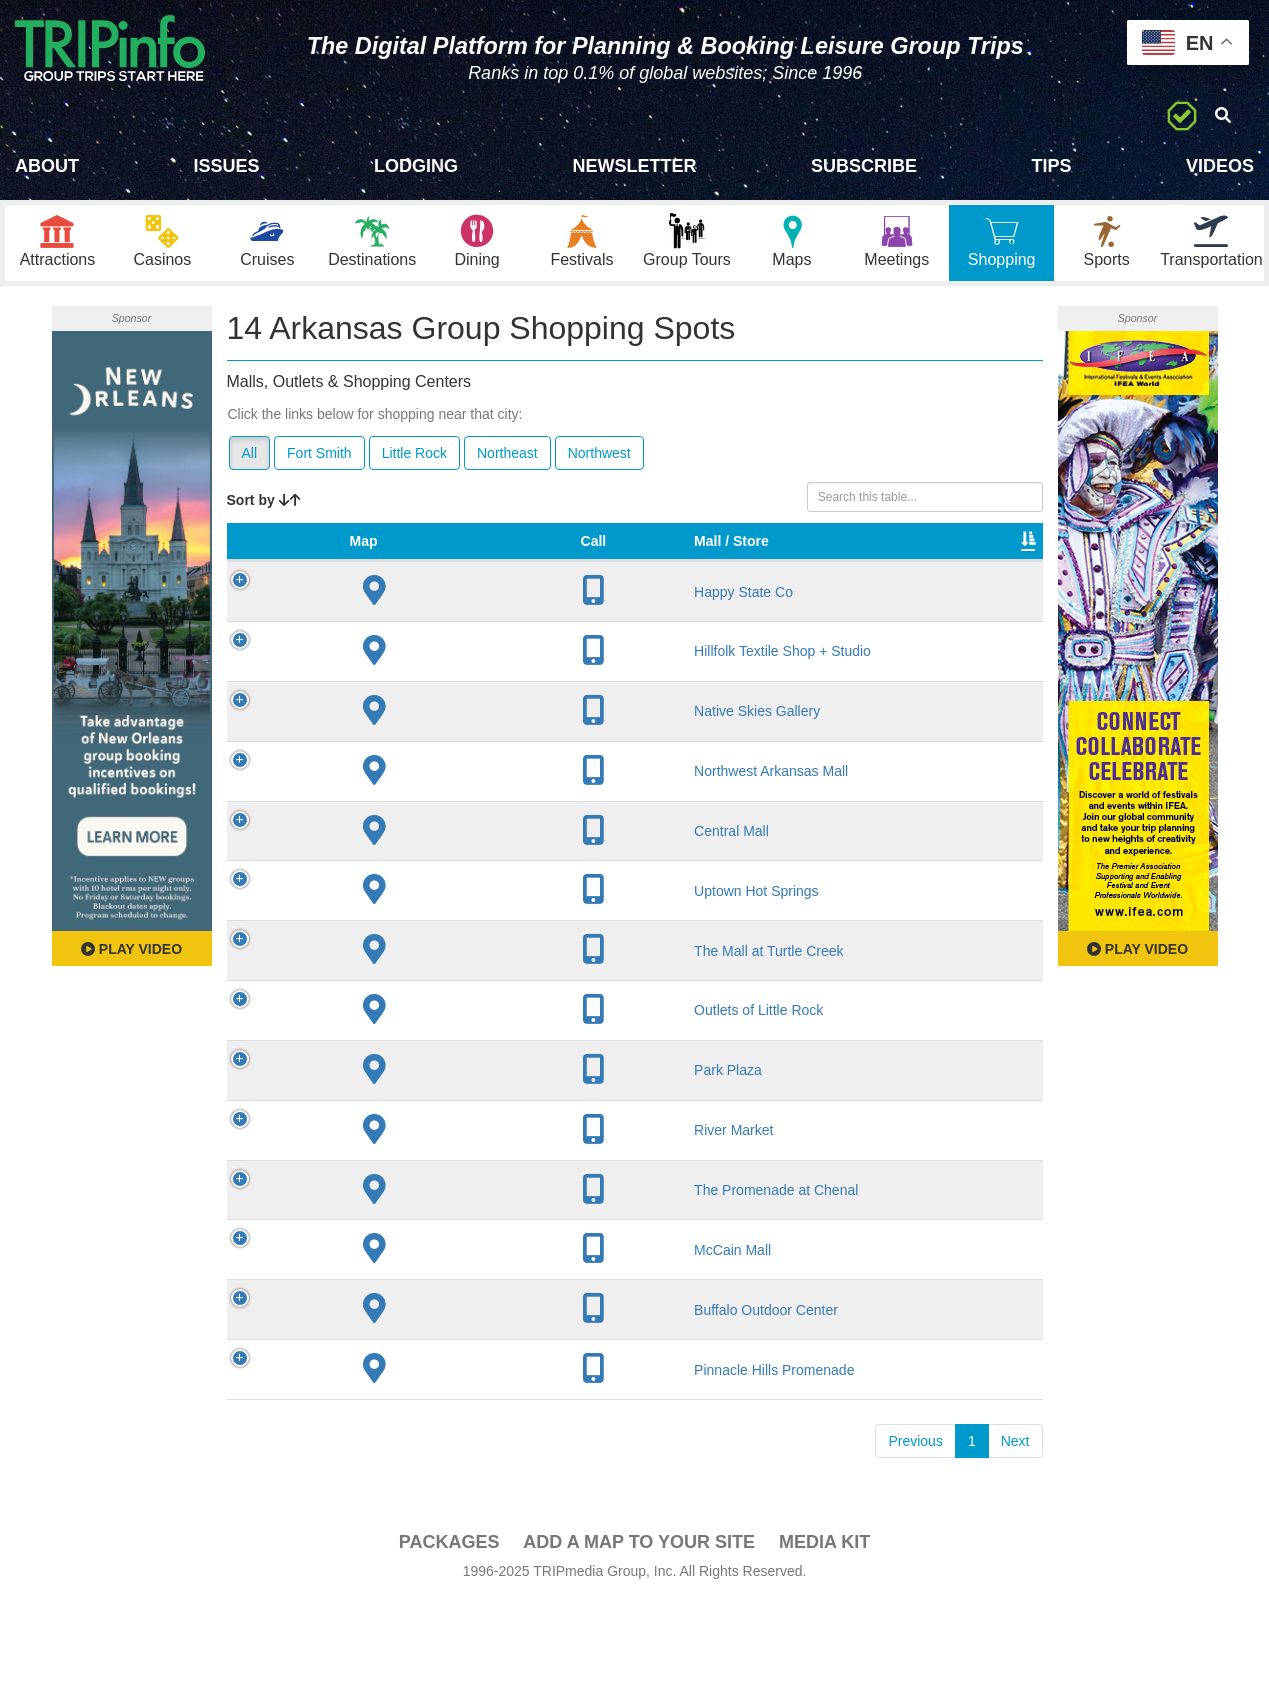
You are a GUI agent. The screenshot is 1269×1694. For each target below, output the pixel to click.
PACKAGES (449, 1636)
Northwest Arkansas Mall (388, 822)
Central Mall (394, 890)
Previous (915, 1535)
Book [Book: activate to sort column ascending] (994, 566)
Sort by (264, 505)
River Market (396, 1190)
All (250, 458)
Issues (226, 166)
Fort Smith (319, 458)
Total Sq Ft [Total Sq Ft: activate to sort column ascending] (838, 556)
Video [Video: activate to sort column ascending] (920, 566)
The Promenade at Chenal (393, 1258)
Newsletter (634, 166)
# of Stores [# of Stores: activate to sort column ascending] (568, 556)
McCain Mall (395, 1326)
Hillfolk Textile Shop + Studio (399, 685)
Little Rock (414, 458)
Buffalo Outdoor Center (382, 1395)
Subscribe (864, 166)
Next (1015, 1535)
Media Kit (824, 1636)
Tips (1051, 166)
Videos (1220, 166)
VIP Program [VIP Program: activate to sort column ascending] (663, 556)
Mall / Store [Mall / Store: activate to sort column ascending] (375, 556)
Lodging (416, 166)
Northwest (599, 458)
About (47, 166)
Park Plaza (391, 1130)
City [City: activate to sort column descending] (472, 566)
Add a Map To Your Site (639, 1636)
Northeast (507, 458)
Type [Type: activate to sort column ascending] (752, 566)
